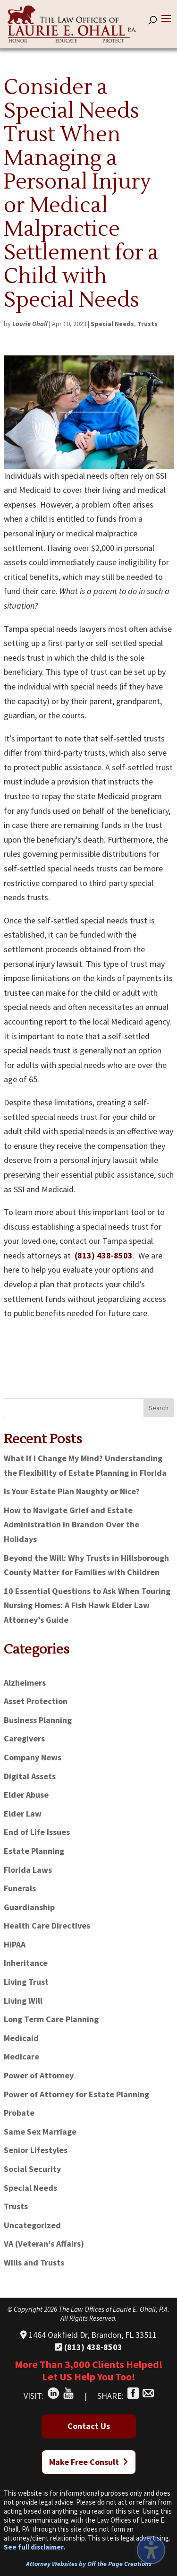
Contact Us (88, 2426)
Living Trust (26, 1981)
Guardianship (29, 1907)
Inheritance (26, 1962)
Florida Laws (28, 1869)
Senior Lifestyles (35, 2150)
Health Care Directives (47, 1925)
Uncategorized (32, 2225)
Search (159, 1408)
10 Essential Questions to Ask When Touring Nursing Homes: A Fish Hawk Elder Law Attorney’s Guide (87, 1605)
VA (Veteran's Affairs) (44, 2243)
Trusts (147, 323)
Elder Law (23, 1813)
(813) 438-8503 (104, 1255)
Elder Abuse (26, 1794)
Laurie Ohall (30, 323)
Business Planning (38, 1719)
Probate (19, 2112)
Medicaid (21, 2038)
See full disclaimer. (34, 2546)
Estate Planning (34, 1850)
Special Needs (112, 323)
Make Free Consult (88, 2461)
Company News (32, 1757)
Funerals (20, 1888)
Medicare (21, 2056)
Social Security (32, 2168)
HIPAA (14, 1944)
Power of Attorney (39, 2075)
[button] (166, 24)
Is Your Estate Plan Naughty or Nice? (72, 1491)
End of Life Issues (37, 1831)
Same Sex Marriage (40, 2131)
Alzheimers (25, 1682)
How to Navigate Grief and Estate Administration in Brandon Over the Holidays (71, 1524)
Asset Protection (35, 1701)
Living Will (23, 2000)
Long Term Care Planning (51, 2019)
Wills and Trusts (34, 2262)
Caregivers (24, 1738)
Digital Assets (30, 1776)
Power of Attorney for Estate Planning (76, 2094)
